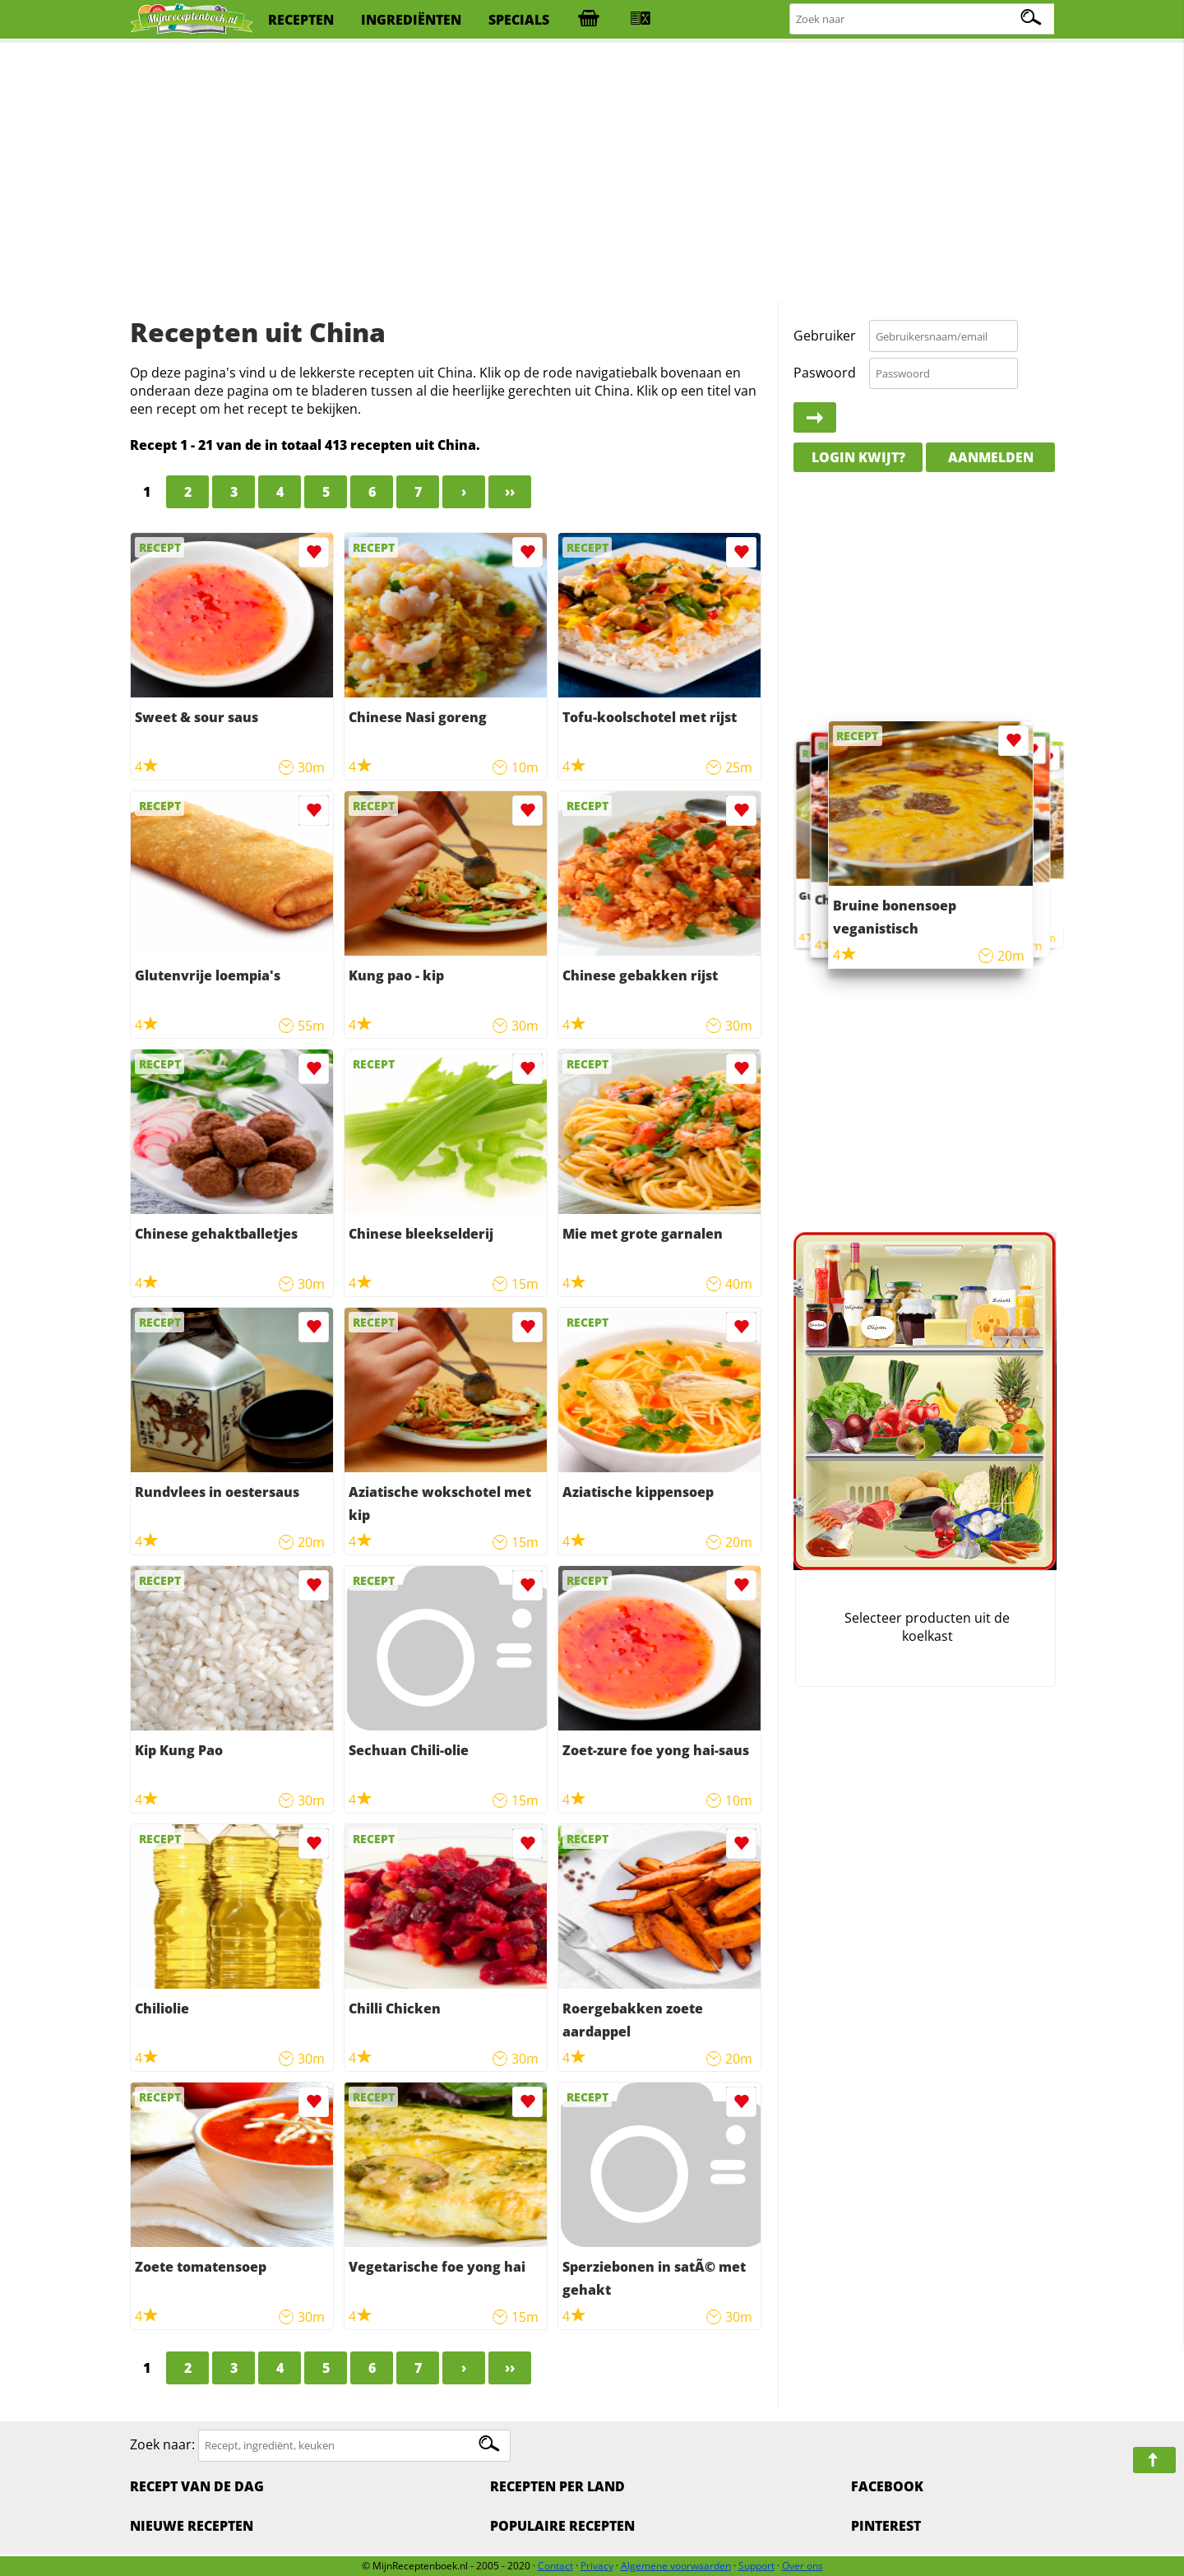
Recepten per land (557, 2486)
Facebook (887, 2486)
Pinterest (886, 2526)
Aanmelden (991, 457)
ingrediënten (411, 20)
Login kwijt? (858, 457)
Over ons (802, 2566)
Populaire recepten (562, 2526)
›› (510, 492)
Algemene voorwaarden (676, 2566)
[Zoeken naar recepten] (922, 19)
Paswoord (824, 373)
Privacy (596, 2566)
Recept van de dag (197, 2486)
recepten (301, 20)
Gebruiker (824, 336)
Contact (555, 2566)
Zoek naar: (162, 2444)
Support (756, 2566)
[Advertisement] (592, 173)
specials (518, 20)
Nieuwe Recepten (191, 2526)
